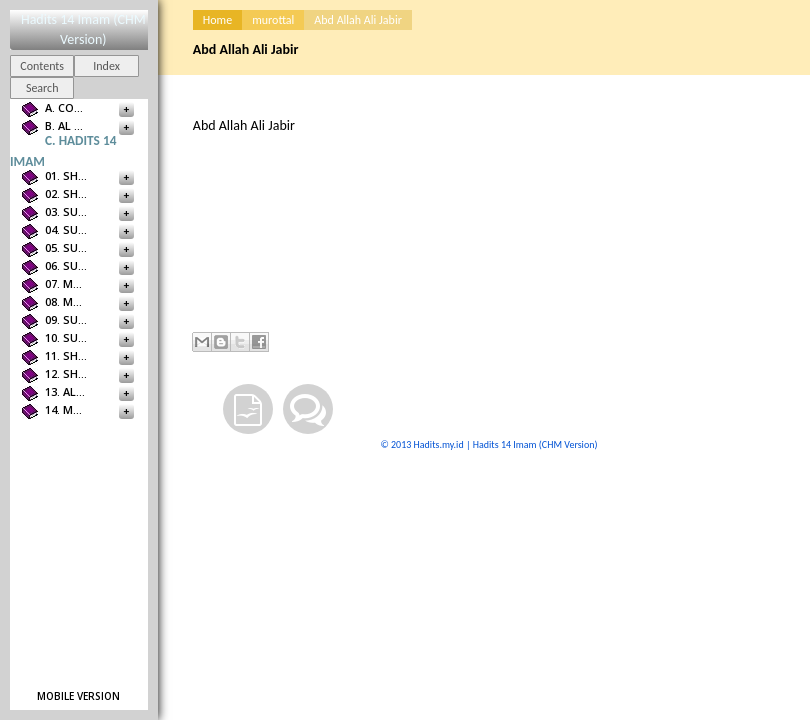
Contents (42, 66)
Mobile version (78, 696)
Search (42, 88)
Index (106, 66)
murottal (273, 20)
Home (217, 20)
